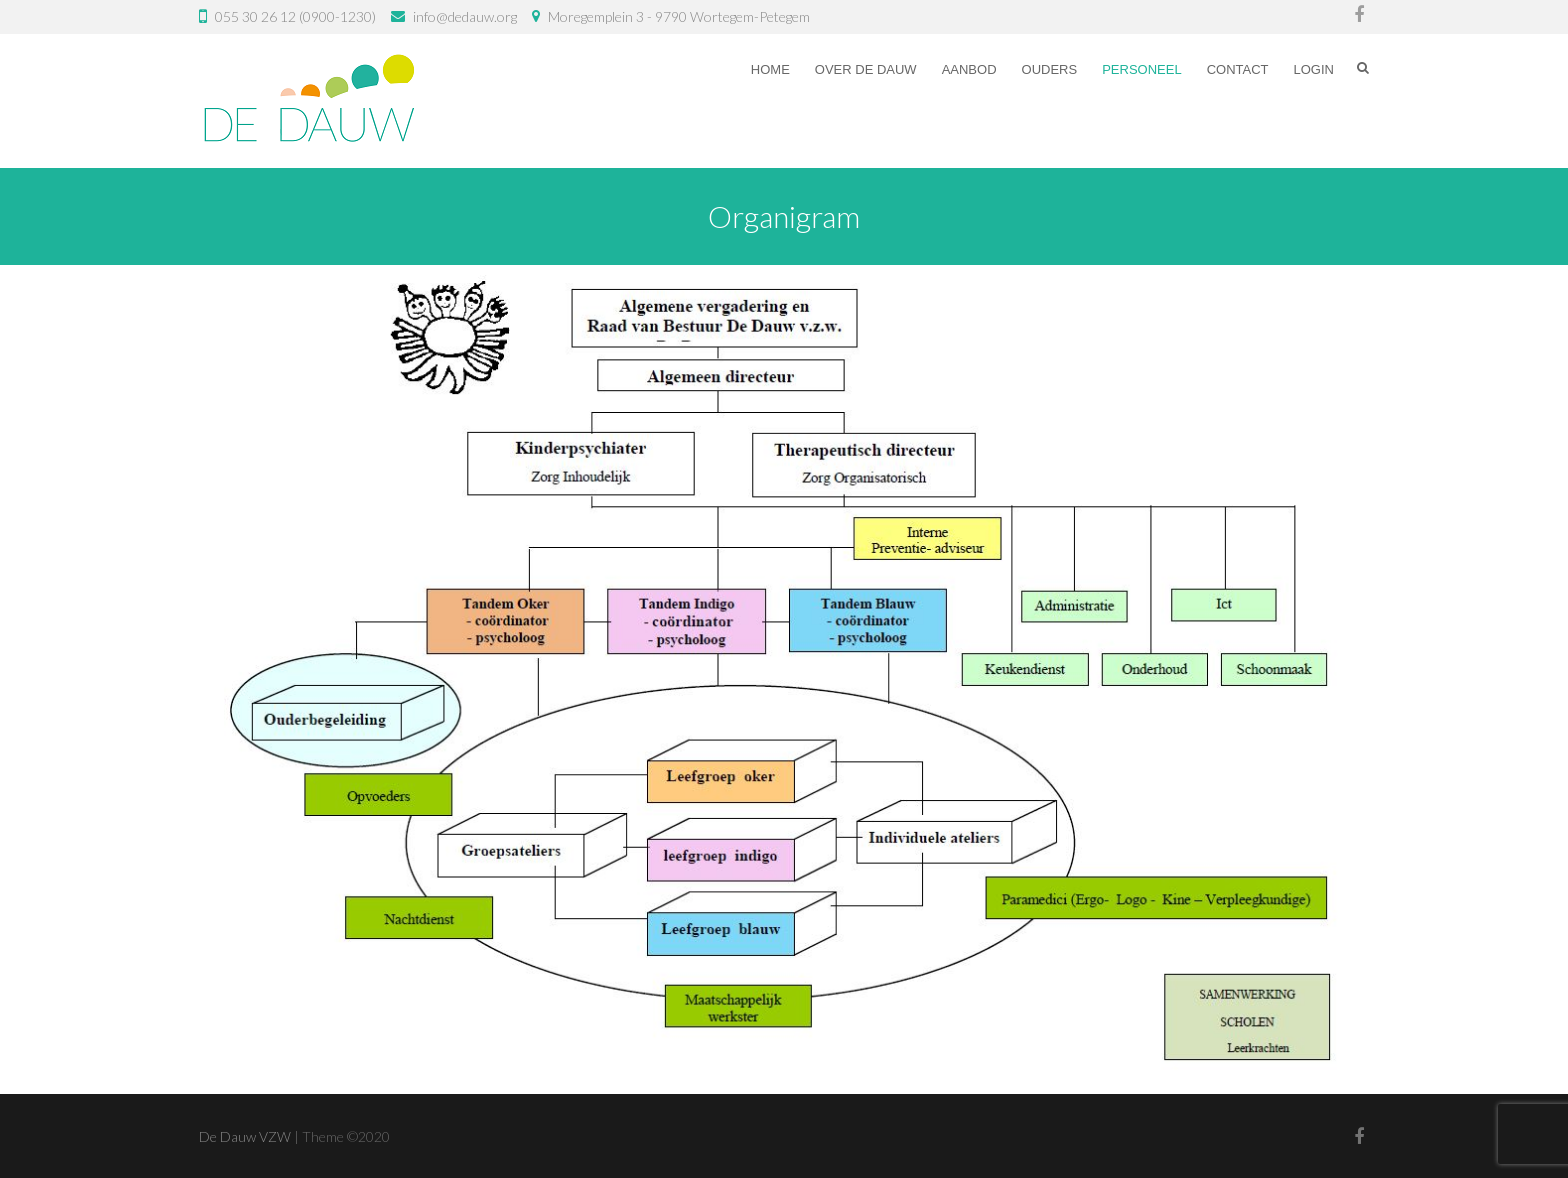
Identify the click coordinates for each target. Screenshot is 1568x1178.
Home (770, 69)
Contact (1238, 69)
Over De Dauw (866, 69)
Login (1314, 69)
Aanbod (969, 69)
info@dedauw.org (465, 16)
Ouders (1050, 69)
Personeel (1141, 69)
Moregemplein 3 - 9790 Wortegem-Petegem (679, 16)
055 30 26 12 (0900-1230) (295, 16)
